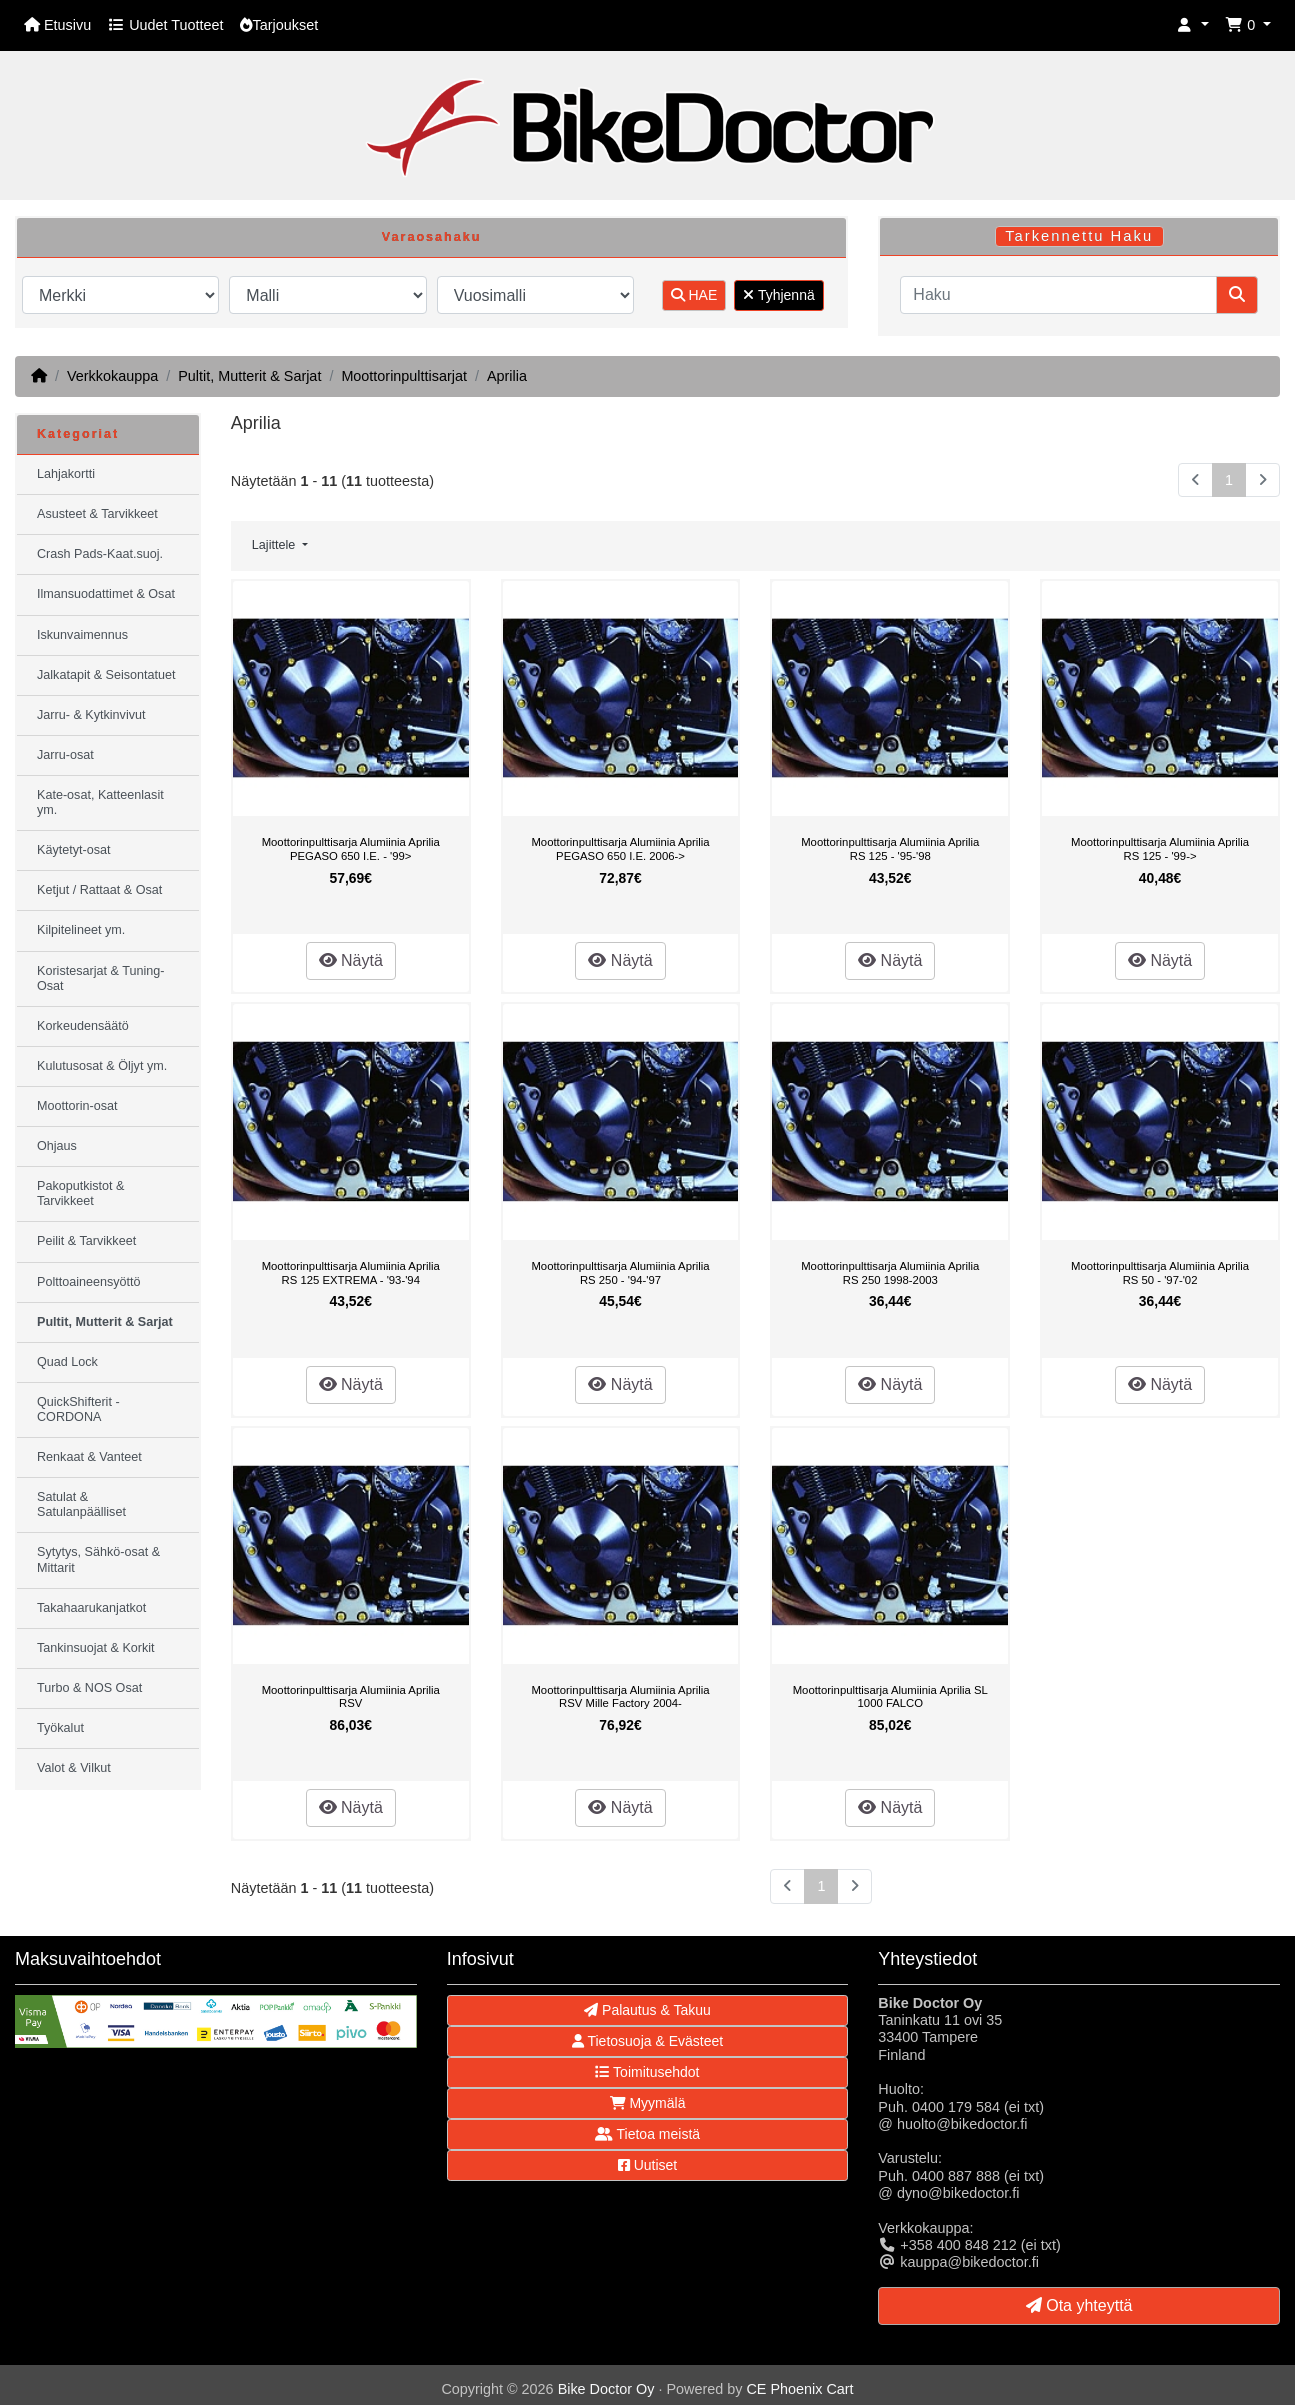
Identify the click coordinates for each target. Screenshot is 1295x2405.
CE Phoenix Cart (799, 2389)
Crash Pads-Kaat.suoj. (100, 554)
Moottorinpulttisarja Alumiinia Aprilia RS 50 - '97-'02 (1160, 1273)
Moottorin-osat (77, 1106)
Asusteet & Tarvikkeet (97, 514)
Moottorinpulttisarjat (404, 376)
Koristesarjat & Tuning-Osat (100, 978)
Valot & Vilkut (74, 1768)
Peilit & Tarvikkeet (86, 1241)
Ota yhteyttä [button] (1079, 2305)
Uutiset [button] (647, 2165)
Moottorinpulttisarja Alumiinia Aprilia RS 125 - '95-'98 (890, 849)
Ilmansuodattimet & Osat (106, 594)
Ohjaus (57, 1146)
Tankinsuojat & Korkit (96, 1648)
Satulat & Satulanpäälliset (81, 1504)
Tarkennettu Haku (1079, 236)
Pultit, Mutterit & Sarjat (249, 376)
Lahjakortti (66, 474)
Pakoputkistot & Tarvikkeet (81, 1193)
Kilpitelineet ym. (81, 930)
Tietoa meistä (647, 2134)
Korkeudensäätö (83, 1026)
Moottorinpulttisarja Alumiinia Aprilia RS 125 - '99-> (1160, 849)
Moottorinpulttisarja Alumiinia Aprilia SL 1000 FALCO (890, 1697)
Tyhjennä (778, 295)
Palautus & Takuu (647, 2010)
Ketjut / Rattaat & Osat (99, 890)
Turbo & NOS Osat (89, 1688)
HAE (694, 295)
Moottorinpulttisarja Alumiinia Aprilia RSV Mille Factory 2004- (620, 1697)
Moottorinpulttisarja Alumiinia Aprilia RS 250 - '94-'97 (620, 1273)
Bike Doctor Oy (606, 2389)
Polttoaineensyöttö (89, 1282)
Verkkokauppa (112, 376)
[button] (1193, 25)
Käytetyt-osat (74, 850)
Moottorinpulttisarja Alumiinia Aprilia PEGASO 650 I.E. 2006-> (620, 849)
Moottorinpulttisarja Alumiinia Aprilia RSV (351, 1697)
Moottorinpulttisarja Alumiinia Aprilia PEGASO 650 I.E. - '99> (351, 849)
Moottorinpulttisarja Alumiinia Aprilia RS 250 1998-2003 (890, 1273)
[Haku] (1058, 295)
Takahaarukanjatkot (91, 1608)
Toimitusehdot (647, 2072)
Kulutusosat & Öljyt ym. (102, 1066)
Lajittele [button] (275, 545)
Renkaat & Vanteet (89, 1457)
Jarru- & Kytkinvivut (91, 715)
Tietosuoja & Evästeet (647, 2041)
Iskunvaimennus (82, 635)
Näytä (351, 960)
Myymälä (648, 2103)
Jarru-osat (65, 755)
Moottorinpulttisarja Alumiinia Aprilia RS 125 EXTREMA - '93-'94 (351, 1273)
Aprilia (507, 376)
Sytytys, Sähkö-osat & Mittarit (98, 1559)
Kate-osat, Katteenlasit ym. (100, 802)
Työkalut (60, 1728)
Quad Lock (67, 1362)
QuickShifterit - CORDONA (78, 1409)
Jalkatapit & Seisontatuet (106, 675)
